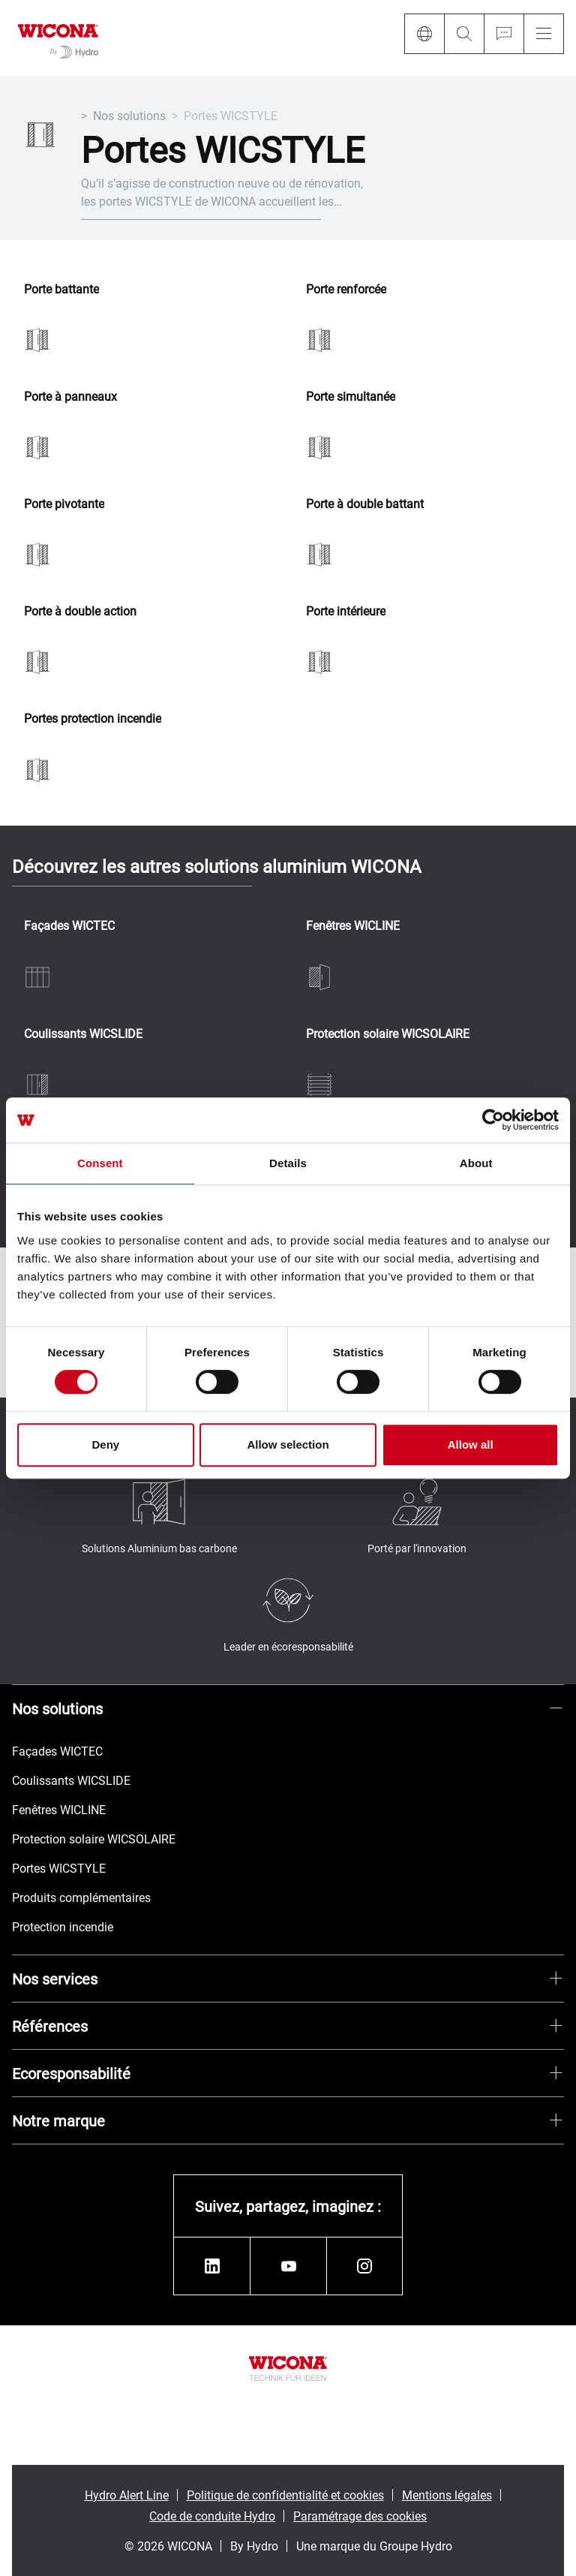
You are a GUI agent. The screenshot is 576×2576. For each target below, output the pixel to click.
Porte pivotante (64, 504)
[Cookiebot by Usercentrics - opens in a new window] (493, 1120)
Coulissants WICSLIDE (83, 1034)
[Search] (464, 34)
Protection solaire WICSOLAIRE (388, 1034)
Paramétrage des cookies (360, 2515)
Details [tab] (288, 1163)
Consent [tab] (100, 1163)
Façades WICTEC (69, 926)
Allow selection (287, 1444)
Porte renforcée (346, 289)
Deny (105, 1444)
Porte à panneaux (70, 397)
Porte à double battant (365, 504)
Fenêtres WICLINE (353, 926)
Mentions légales (447, 2494)
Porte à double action (80, 611)
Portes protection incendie (92, 719)
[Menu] (544, 34)
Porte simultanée (350, 397)
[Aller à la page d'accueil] (58, 38)
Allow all (471, 1444)
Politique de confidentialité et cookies (285, 2494)
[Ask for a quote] (504, 34)
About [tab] (476, 1163)
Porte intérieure (346, 611)
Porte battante (61, 289)
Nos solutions (129, 115)
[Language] (424, 34)
